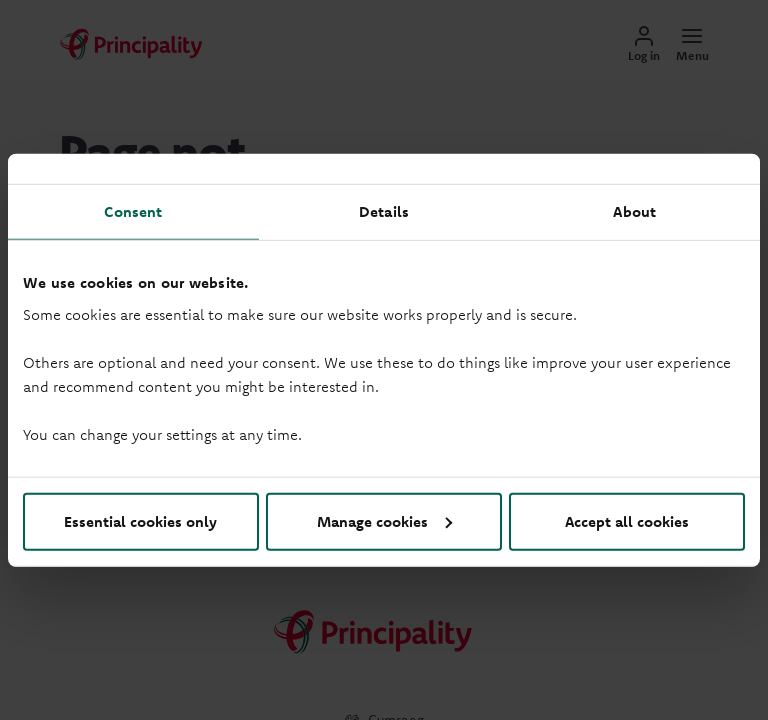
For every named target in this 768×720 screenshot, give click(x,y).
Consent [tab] (133, 211)
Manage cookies (384, 520)
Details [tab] (384, 211)
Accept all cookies (627, 520)
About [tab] (634, 211)
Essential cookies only (140, 520)
